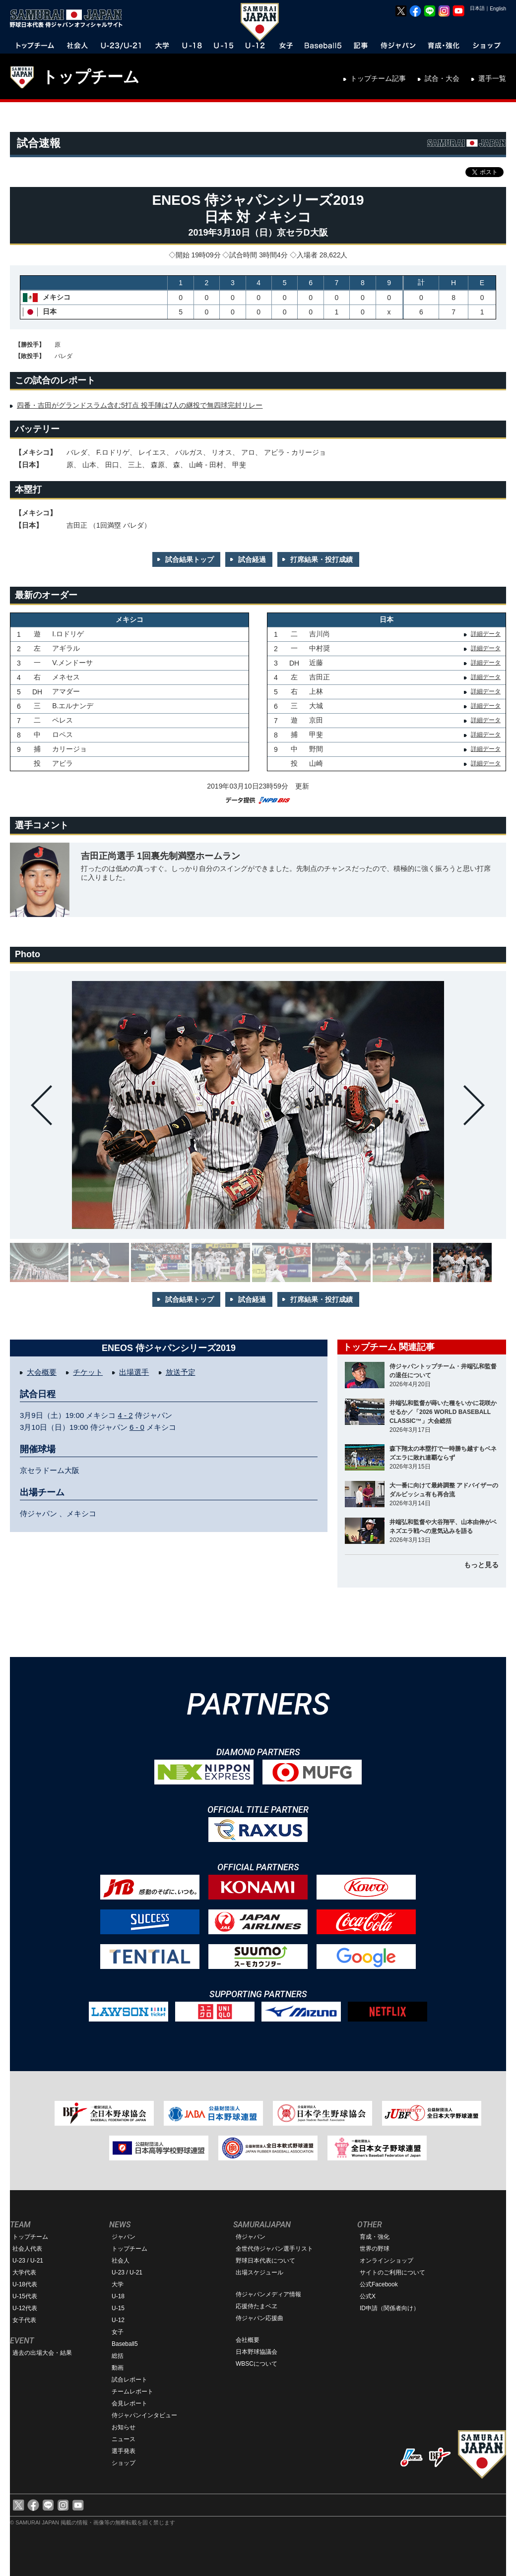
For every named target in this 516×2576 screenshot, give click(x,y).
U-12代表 (24, 2308)
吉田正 (319, 677)
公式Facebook (379, 2284)
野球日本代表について (265, 2260)
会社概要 (247, 2339)
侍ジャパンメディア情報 (268, 2294)
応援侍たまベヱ (256, 2306)
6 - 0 (136, 1427)
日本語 (477, 8)
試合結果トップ (189, 559)
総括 (118, 2355)
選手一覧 (492, 78)
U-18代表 (24, 2284)
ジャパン (123, 2236)
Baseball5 (125, 2343)
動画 (118, 2367)
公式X (368, 2296)
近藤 (316, 663)
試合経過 (252, 559)
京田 (316, 720)
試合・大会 (442, 78)
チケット (88, 1372)
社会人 (120, 2260)
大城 (316, 706)
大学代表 (24, 2272)
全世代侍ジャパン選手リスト (274, 2248)
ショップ (123, 2462)
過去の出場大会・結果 (42, 2352)
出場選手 (134, 1372)
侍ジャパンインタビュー (144, 2415)
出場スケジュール (259, 2272)
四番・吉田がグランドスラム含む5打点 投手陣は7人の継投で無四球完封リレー (139, 405)
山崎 (316, 763)
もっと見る (481, 1565)
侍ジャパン (250, 2236)
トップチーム (90, 77)
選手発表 (123, 2451)
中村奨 (319, 648)
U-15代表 (24, 2296)
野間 (316, 749)
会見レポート (129, 2403)
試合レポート (129, 2379)
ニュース (123, 2439)
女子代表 (24, 2320)
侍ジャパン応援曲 (259, 2318)
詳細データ (486, 633)
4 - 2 (125, 1415)
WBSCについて (256, 2363)
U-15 (118, 2308)
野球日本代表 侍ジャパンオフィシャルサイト (69, 18)
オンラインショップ (386, 2260)
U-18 (118, 2296)
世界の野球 (374, 2248)
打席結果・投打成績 (321, 559)
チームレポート (132, 2391)
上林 (316, 691)
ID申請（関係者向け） (389, 2308)
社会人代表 (27, 2248)
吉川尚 (319, 634)
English (498, 8)
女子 (118, 2332)
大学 (118, 2284)
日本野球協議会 (256, 2351)
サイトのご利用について (392, 2272)
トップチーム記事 (378, 78)
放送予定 (180, 1372)
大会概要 (42, 1372)
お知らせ (123, 2427)
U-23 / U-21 (27, 2260)
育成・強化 (374, 2236)
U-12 (118, 2320)
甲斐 (316, 734)
